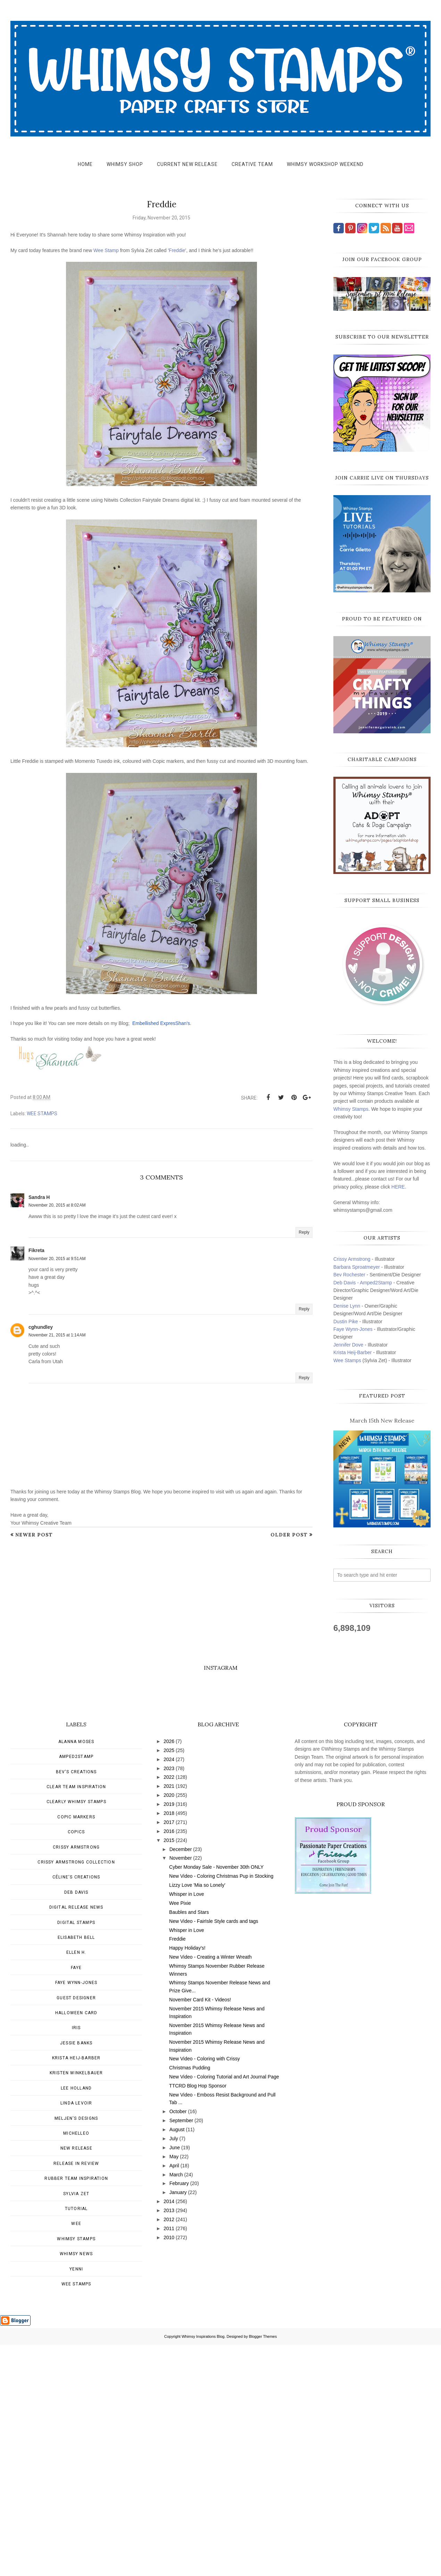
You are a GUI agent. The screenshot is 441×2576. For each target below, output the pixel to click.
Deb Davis (76, 2123)
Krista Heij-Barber (353, 1352)
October (178, 2342)
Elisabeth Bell (76, 2168)
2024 (169, 1990)
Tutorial (76, 2439)
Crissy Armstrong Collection (76, 2093)
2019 (169, 2035)
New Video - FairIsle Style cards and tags (213, 2152)
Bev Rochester (349, 1274)
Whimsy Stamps (350, 1109)
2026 (169, 1972)
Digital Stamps (76, 2153)
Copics (76, 2063)
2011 (169, 2459)
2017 (169, 2053)
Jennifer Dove (348, 1345)
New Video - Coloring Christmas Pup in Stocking (221, 2107)
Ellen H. (76, 2183)
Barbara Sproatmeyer (356, 1267)
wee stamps (42, 1113)
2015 (169, 2071)
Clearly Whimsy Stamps (76, 2033)
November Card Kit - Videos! (200, 2231)
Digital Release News (76, 2138)
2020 (169, 2026)
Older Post (289, 1535)
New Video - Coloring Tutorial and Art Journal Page (224, 2308)
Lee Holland (76, 2319)
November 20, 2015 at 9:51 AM (56, 1258)
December (180, 2080)
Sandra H (39, 1197)
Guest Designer (76, 2229)
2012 (169, 2450)
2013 (169, 2441)
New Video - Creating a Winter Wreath (210, 2188)
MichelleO (76, 2364)
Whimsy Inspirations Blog (203, 2568)
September (181, 2351)
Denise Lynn (346, 1306)
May (173, 2388)
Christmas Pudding (189, 2299)
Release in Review (76, 2394)
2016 (169, 2062)
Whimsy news (76, 2485)
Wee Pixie (180, 2134)
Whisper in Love (186, 2125)
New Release (76, 2379)
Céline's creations (76, 2108)
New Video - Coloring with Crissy (204, 2290)
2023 (169, 1999)
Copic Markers (76, 2048)
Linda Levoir (76, 2334)
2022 (169, 2008)
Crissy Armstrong (352, 1259)
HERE (398, 1187)
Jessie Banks (76, 2274)
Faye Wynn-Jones (353, 1329)
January (178, 2423)
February (179, 2414)
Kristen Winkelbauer (76, 2304)
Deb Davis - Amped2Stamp (362, 1282)
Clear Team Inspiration (76, 2018)
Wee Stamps (347, 1360)
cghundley (40, 1327)
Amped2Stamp (76, 1987)
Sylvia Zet (76, 2425)
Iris (76, 2259)
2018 (169, 2044)
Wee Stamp (106, 250)
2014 (169, 2432)
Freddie (177, 250)
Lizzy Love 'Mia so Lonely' (197, 2116)
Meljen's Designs (76, 2349)
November (180, 2089)
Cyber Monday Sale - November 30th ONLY (216, 2098)
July (173, 2370)
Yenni (76, 2500)
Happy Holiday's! (187, 2179)
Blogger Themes (263, 2568)
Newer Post (34, 1535)
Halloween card (76, 2244)
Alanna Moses (76, 1972)
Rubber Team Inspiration (76, 2409)
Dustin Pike (345, 1321)
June (174, 2379)
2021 (169, 2017)
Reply (304, 1232)
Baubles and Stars (189, 2143)
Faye (76, 2198)
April (174, 2397)
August (177, 2361)
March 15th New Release (382, 1420)
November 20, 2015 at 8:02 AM (56, 1205)
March (176, 2406)
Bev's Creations (76, 2003)
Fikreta (36, 1250)
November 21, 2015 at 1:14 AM (56, 1335)
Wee (76, 2454)
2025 (169, 1981)
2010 (169, 2468)
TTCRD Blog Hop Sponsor (197, 2317)
